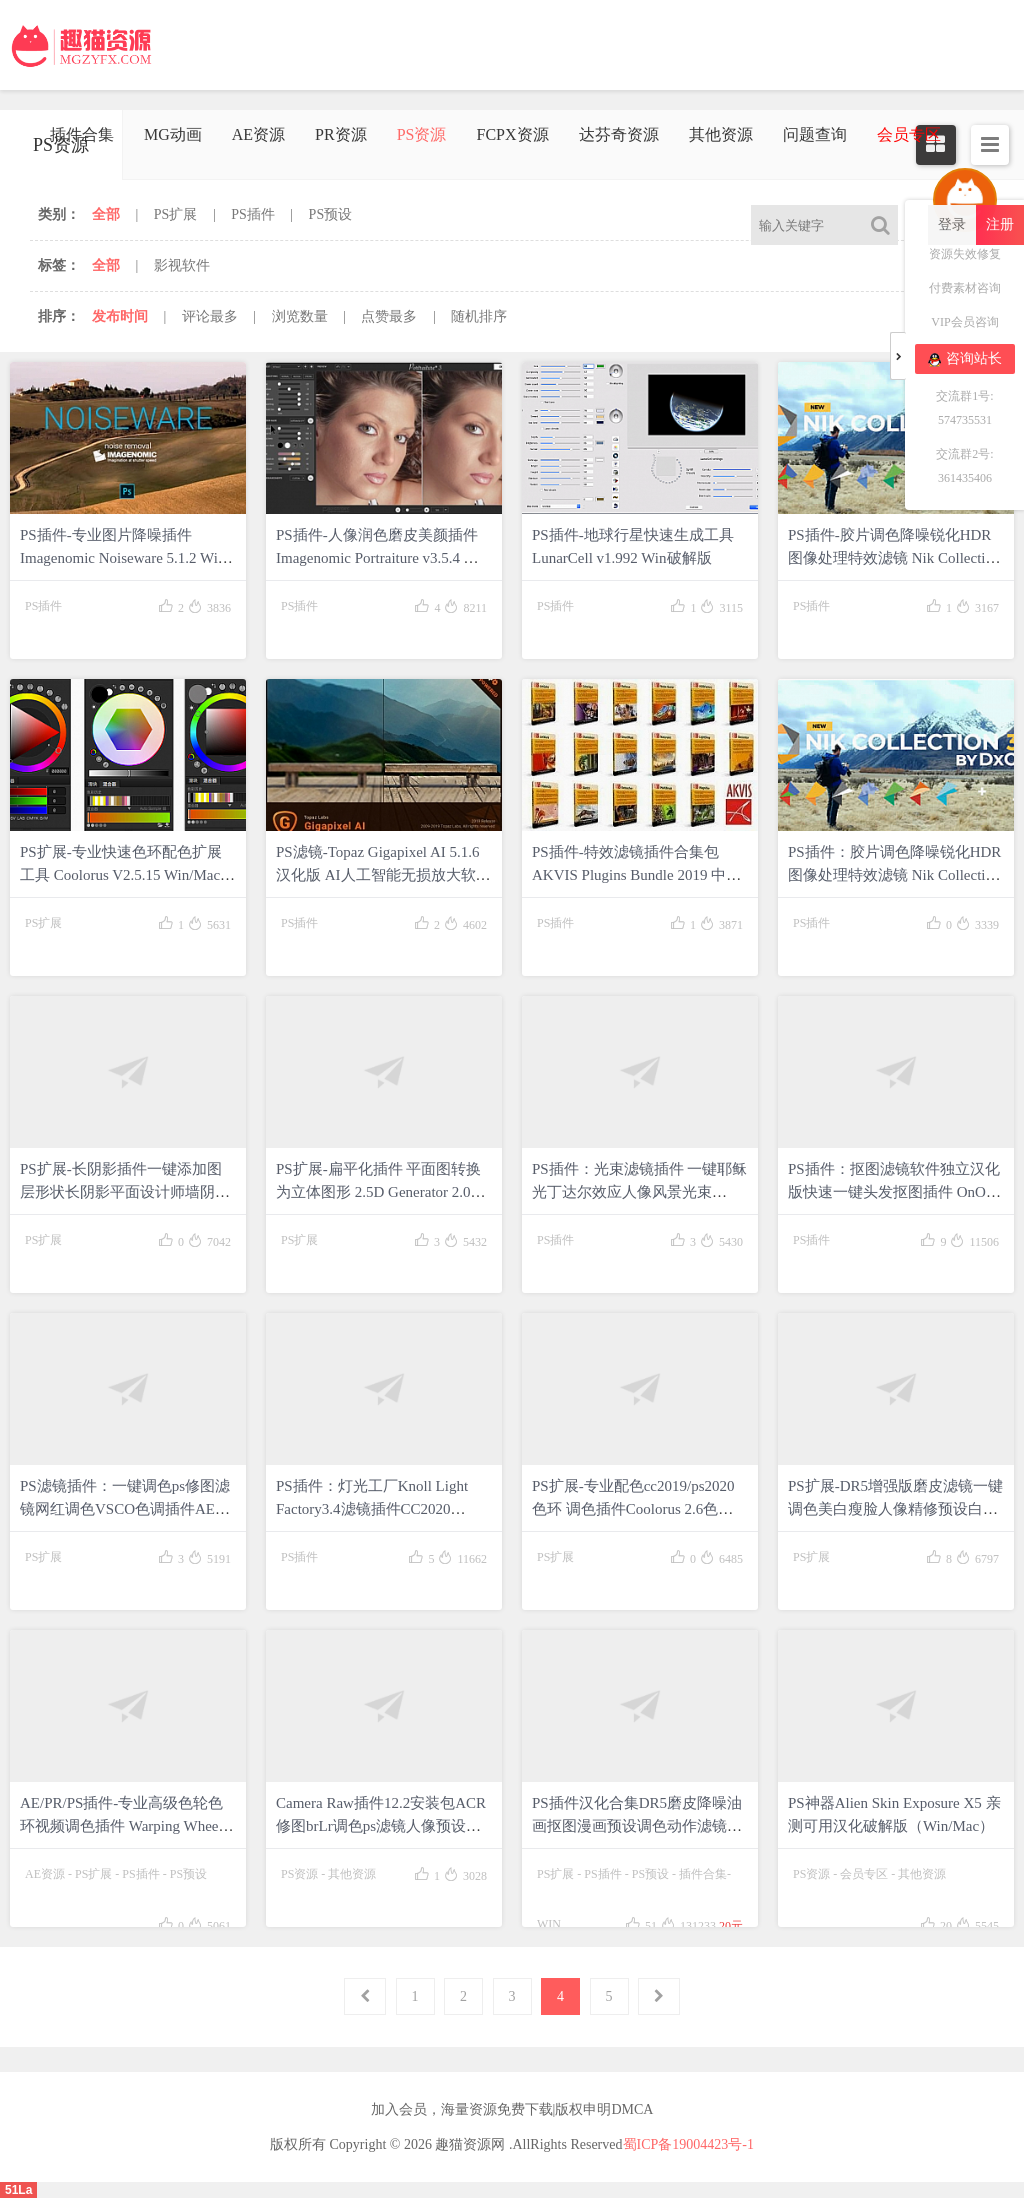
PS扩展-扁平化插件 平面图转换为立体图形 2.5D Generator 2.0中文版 (381, 1192)
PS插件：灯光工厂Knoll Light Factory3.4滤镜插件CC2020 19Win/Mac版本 (372, 1509)
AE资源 (258, 134)
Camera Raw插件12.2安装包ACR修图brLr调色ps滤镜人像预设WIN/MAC (381, 1826)
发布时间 (120, 316)
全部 (106, 214)
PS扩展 (176, 214)
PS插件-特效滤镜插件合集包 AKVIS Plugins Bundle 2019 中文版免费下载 (636, 875)
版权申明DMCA (604, 2109)
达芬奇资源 (619, 134)
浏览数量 (300, 316)
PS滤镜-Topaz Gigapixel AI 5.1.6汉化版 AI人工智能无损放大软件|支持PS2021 (378, 875)
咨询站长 (965, 359)
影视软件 (182, 265)
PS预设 (331, 214)
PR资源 (341, 134)
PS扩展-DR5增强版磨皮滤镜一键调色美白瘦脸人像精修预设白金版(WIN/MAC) (895, 1509)
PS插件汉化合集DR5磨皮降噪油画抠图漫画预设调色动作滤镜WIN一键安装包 (637, 1826)
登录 (952, 224)
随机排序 (479, 316)
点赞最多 (389, 316)
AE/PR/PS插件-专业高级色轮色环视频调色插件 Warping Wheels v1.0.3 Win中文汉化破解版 (124, 1826)
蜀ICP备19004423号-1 (688, 2144)
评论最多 (210, 316)
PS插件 (253, 214)
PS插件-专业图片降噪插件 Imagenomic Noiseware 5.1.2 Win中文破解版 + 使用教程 (122, 558)
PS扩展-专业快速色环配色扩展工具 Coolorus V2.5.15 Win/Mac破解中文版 (127, 875)
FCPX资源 (512, 134)
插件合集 (82, 134)
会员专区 (864, 1874)
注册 (1000, 224)
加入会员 (399, 2109)
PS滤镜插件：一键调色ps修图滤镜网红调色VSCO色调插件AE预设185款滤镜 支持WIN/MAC (125, 1509)
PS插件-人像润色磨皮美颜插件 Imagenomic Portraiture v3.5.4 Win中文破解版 (382, 558)
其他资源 (721, 134)
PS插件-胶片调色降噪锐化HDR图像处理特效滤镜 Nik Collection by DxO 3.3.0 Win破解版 (894, 558)
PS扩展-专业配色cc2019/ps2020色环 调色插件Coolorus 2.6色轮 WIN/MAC (633, 1509)
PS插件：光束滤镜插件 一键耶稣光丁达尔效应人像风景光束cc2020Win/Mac (639, 1192)
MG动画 (173, 134)
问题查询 (815, 134)
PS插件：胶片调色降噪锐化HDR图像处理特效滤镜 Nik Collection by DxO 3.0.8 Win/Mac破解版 (894, 875)
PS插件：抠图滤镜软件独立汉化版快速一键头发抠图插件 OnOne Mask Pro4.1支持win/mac (894, 1192)
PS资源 (422, 134)
